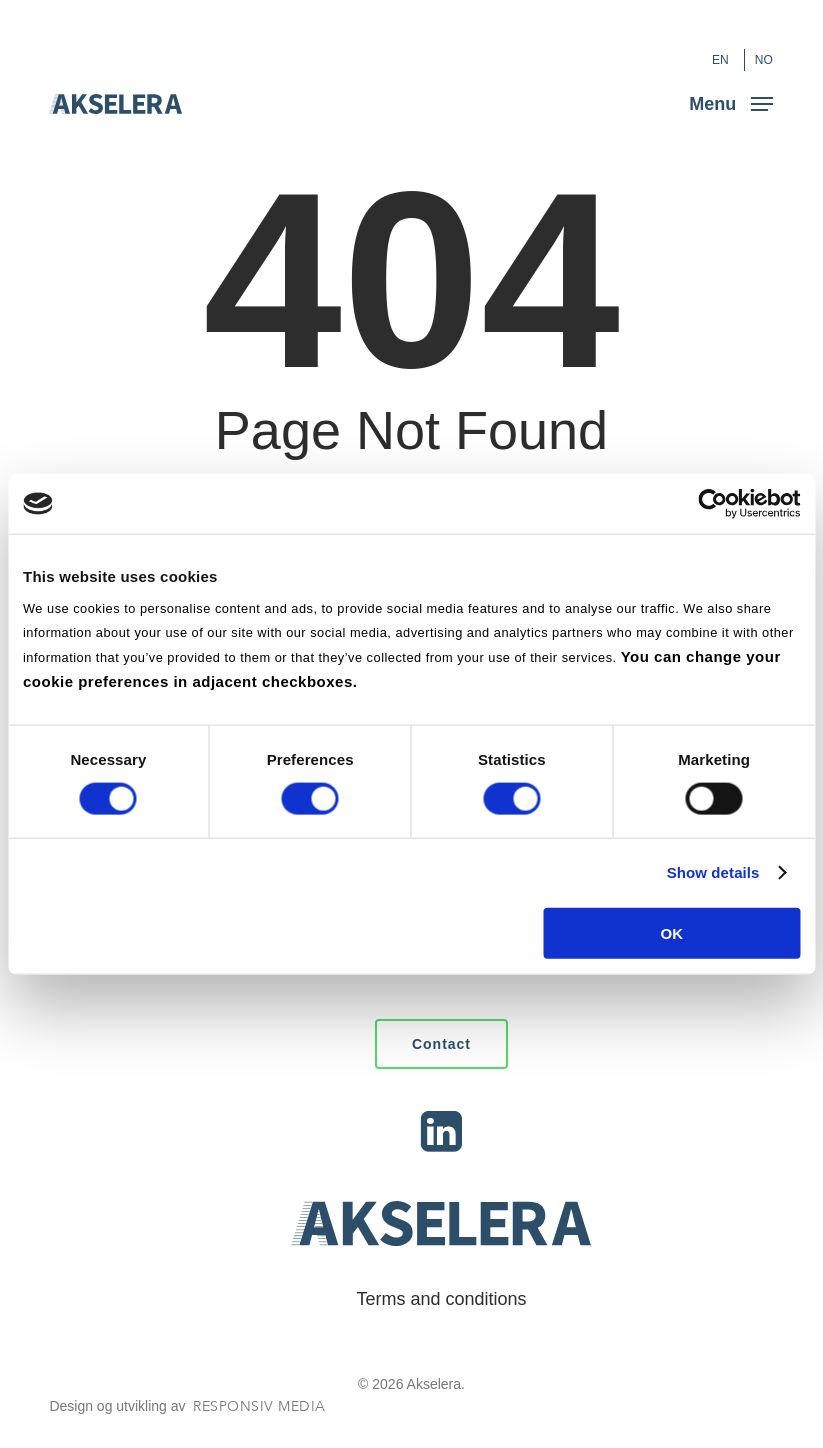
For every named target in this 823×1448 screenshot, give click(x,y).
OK (672, 932)
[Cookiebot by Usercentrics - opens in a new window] (712, 504)
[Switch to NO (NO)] (764, 60)
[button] (731, 103)
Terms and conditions (441, 1299)
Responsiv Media (259, 1406)
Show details (713, 872)
